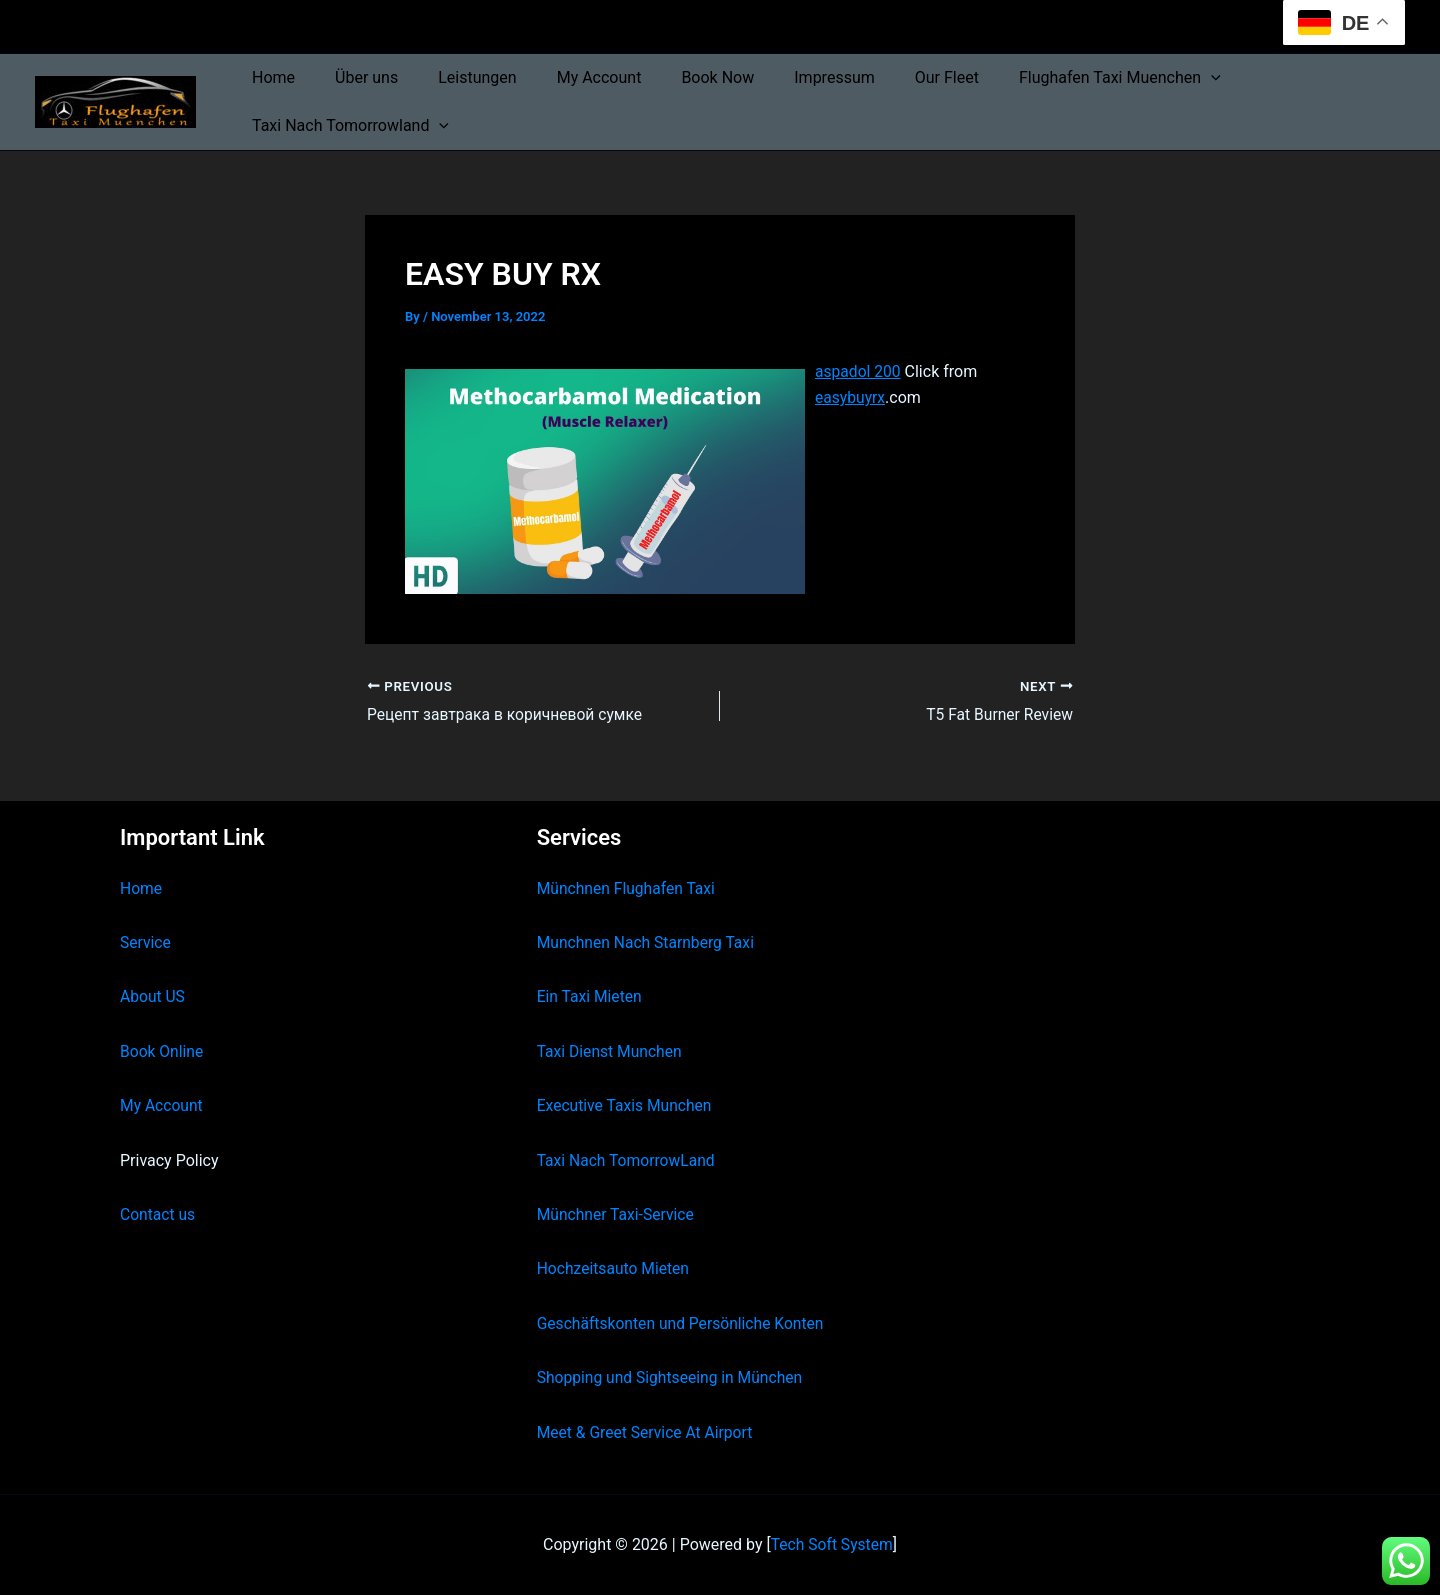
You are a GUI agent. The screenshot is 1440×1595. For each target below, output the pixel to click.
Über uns (354, 77)
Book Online (162, 1051)
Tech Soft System (831, 1544)
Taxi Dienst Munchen (611, 1051)
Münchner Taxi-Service (617, 1214)
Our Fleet (895, 77)
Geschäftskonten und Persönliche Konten (684, 1323)
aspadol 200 (859, 371)
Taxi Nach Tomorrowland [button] (346, 126)
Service (146, 943)
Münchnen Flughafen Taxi (628, 888)
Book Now (681, 77)
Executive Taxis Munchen (626, 1106)
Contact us (158, 1214)
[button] (1151, 78)
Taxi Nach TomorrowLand (628, 1160)
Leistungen (457, 77)
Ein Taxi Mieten (591, 997)
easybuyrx (851, 397)
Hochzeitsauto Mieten (615, 1269)
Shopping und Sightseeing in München (673, 1378)
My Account (571, 77)
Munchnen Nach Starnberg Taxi (648, 943)
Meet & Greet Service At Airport (647, 1432)
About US (153, 997)
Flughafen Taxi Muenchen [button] (1060, 78)
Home (269, 77)
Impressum (790, 77)
